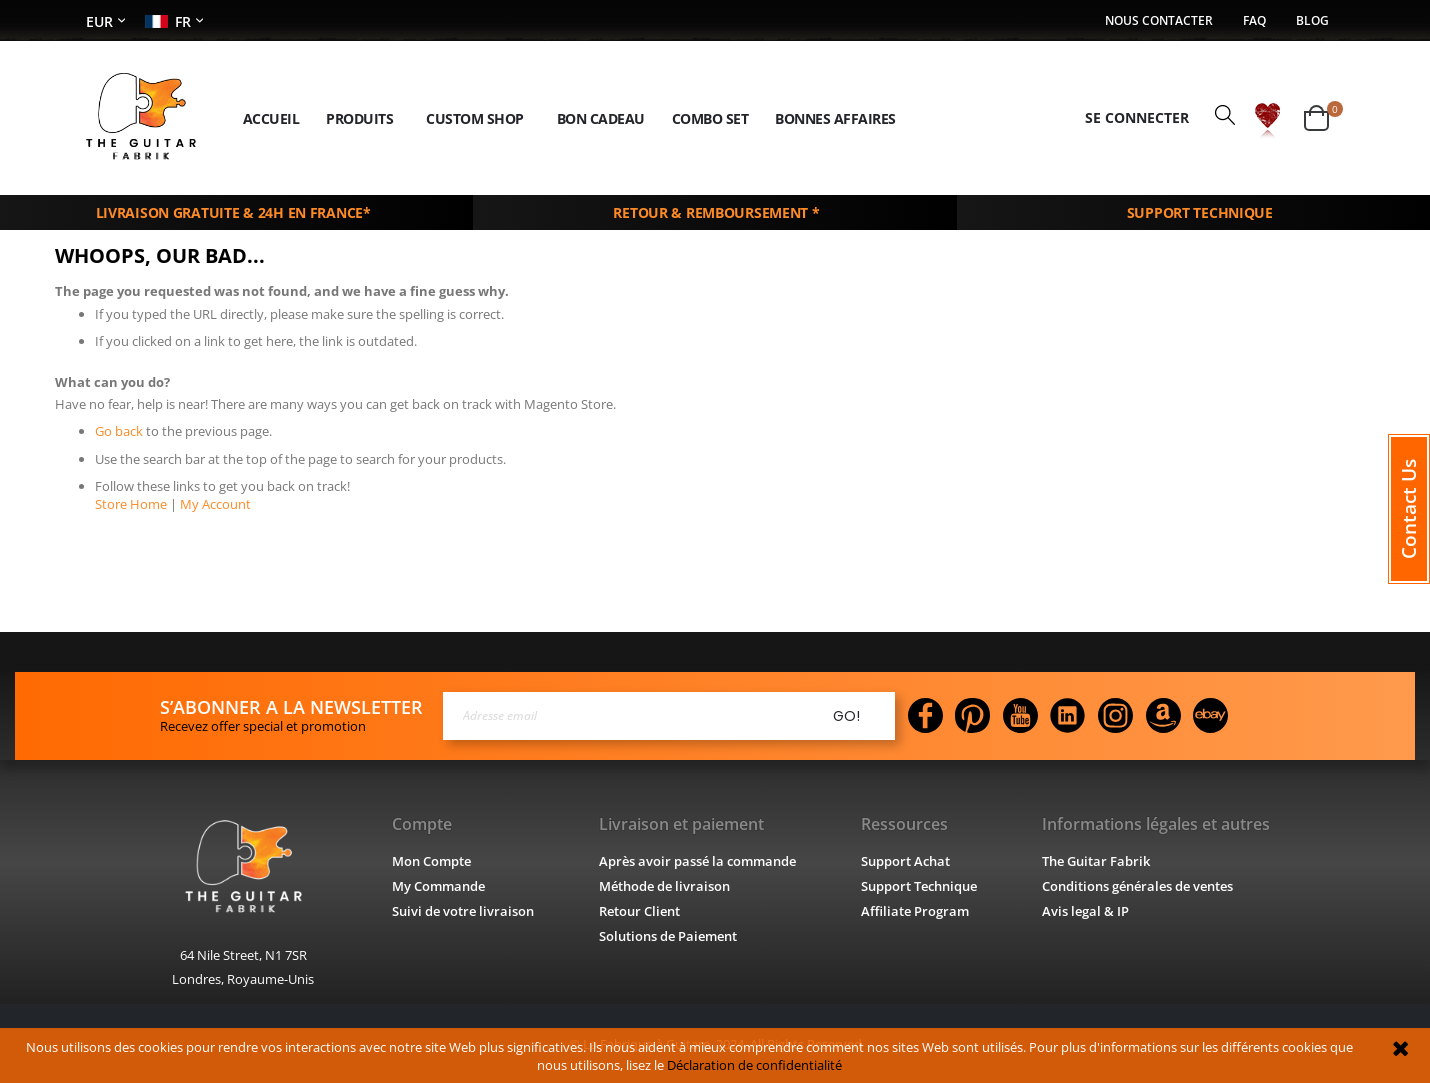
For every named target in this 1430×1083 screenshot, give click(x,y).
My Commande (437, 884)
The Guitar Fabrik (1097, 859)
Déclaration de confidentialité (738, 1064)
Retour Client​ (639, 909)
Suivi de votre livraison (462, 909)
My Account (208, 501)
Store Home (129, 501)
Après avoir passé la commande (697, 859)
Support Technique (919, 884)
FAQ (1252, 21)
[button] (1267, 117)
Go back (119, 429)
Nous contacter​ (1153, 21)
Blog (1312, 21)
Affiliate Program (913, 909)
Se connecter (1134, 116)
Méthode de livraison (662, 884)
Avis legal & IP (1087, 909)
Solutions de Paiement (667, 934)
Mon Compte (430, 859)
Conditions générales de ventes (1141, 884)
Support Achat (905, 859)
